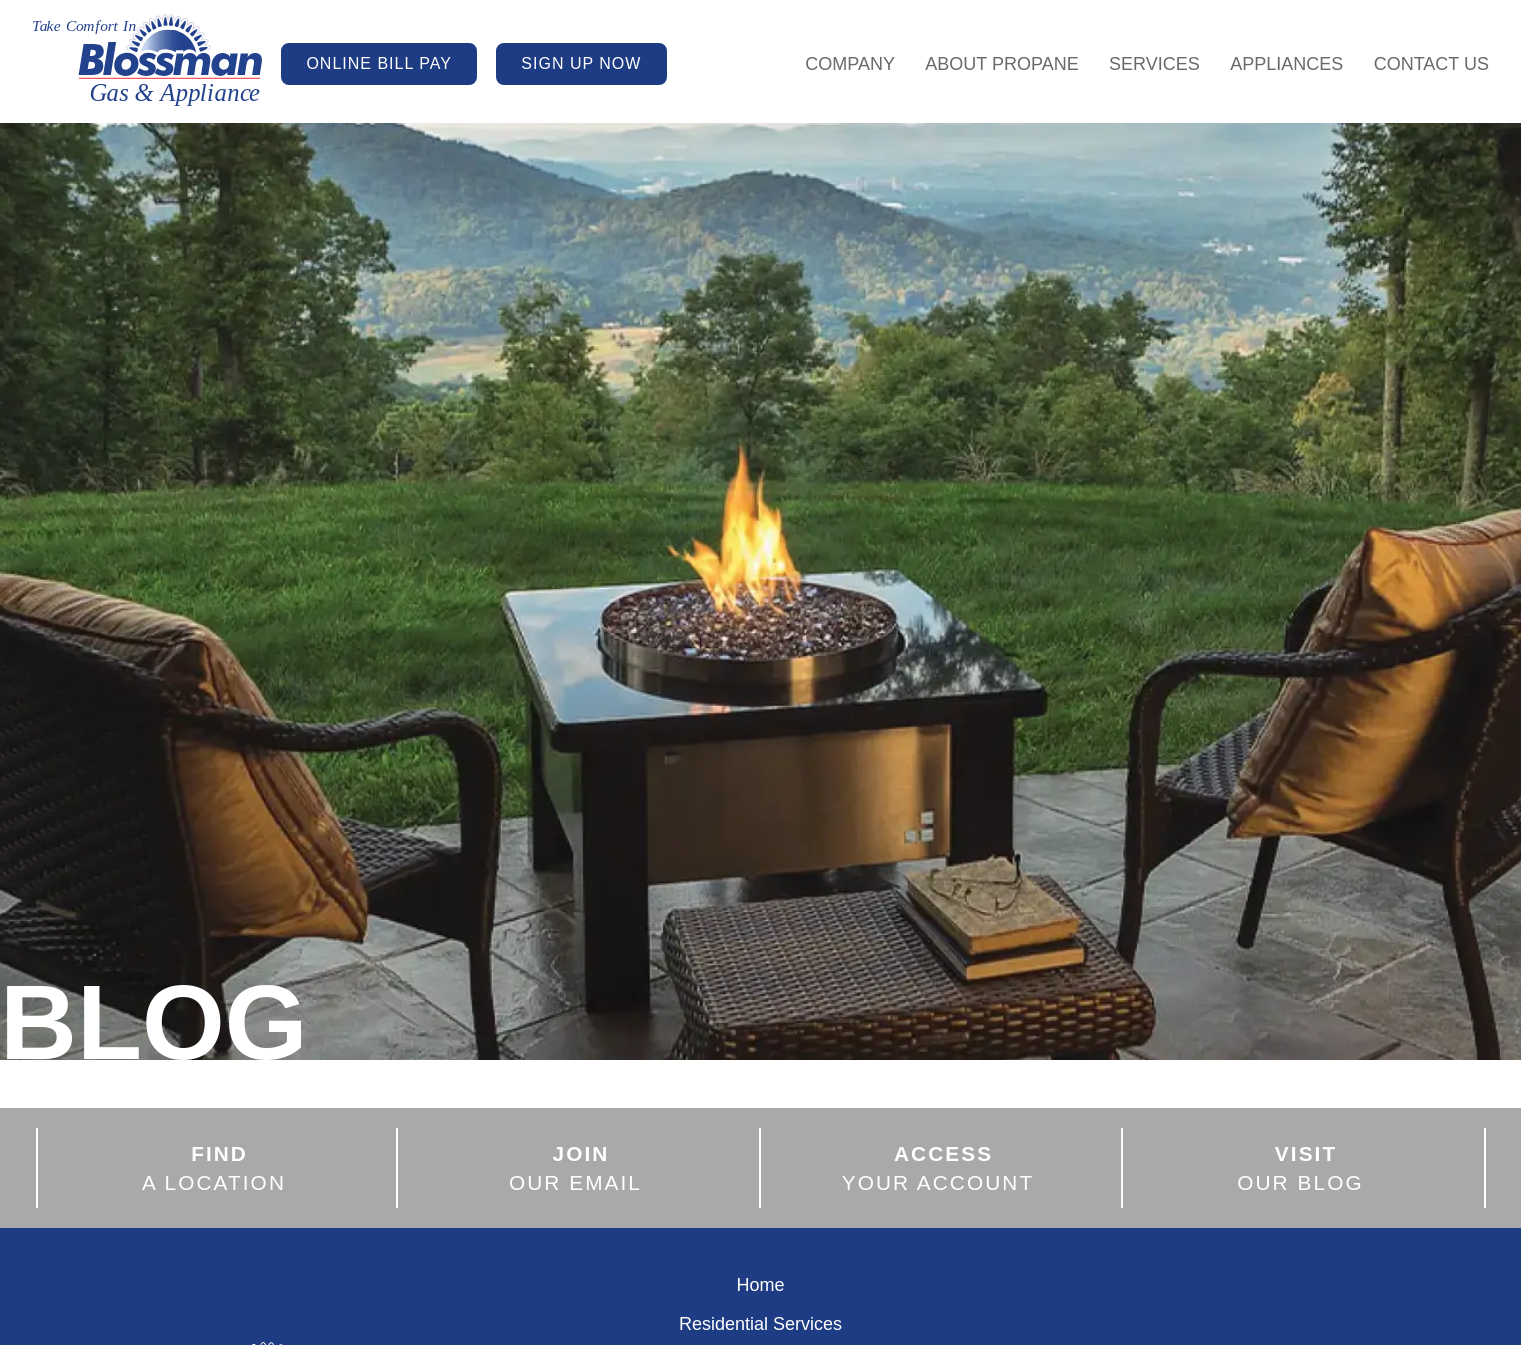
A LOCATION (214, 1167)
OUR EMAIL (575, 1167)
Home (760, 1285)
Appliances (1286, 64)
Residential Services (760, 1324)
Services (1154, 64)
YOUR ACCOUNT (938, 1167)
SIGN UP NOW (581, 63)
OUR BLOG (1300, 1167)
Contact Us (1431, 64)
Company (850, 64)
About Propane (1001, 64)
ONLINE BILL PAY (378, 63)
